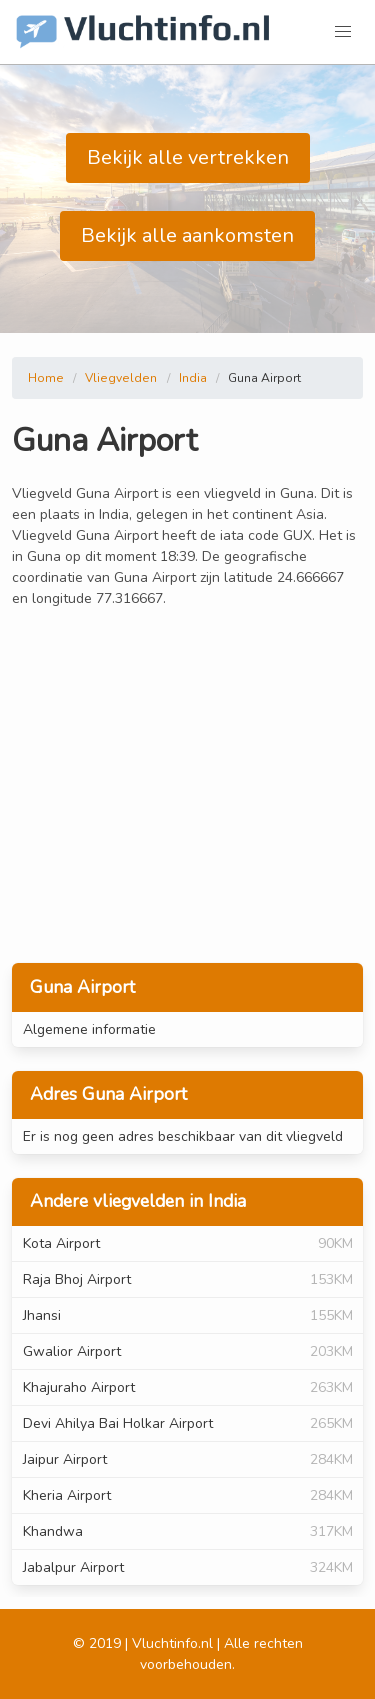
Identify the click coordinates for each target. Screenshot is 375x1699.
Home (46, 378)
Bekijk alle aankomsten (187, 235)
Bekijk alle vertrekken (188, 157)
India (193, 378)
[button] (343, 32)
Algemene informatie (89, 1029)
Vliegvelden (121, 378)
